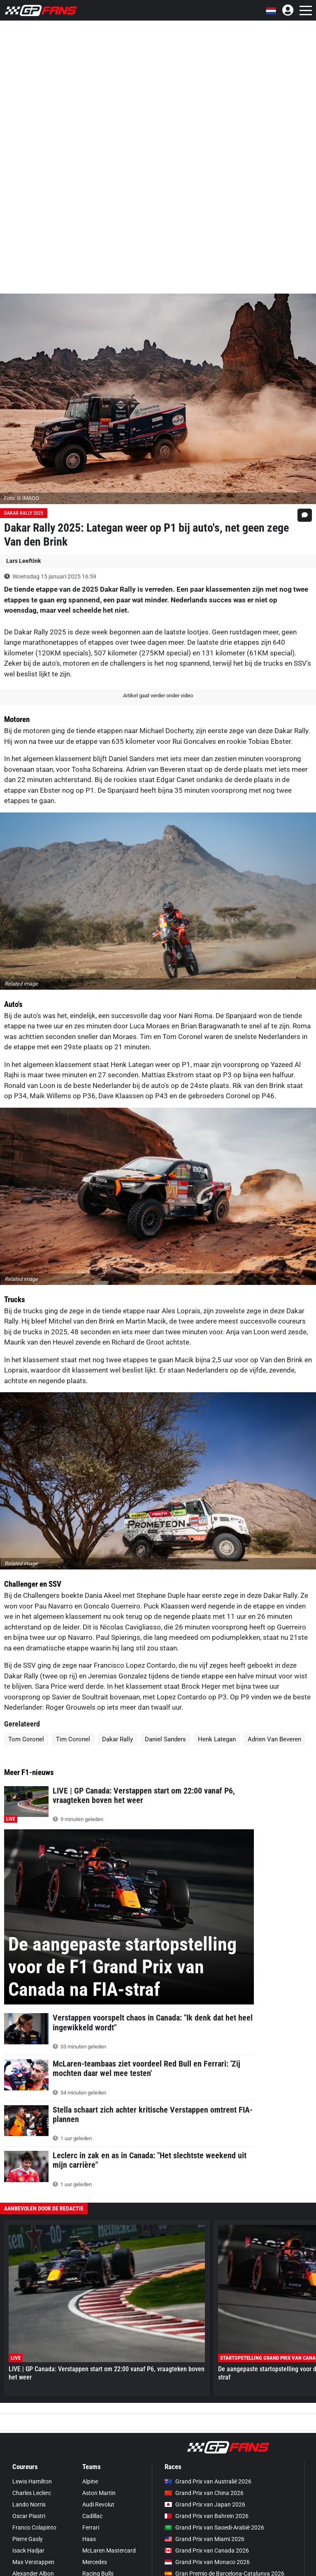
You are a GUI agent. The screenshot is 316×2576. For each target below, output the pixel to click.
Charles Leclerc (31, 2493)
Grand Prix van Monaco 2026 (207, 2562)
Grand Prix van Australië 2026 (208, 2481)
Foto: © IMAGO (21, 498)
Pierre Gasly (27, 2539)
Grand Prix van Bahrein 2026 (207, 2516)
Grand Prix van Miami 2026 (204, 2539)
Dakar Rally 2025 (23, 513)
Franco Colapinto (34, 2527)
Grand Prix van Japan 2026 (205, 2504)
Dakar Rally (117, 1739)
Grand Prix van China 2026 (204, 2493)
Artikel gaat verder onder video (158, 695)
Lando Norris (29, 2504)
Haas (89, 2539)
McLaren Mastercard (109, 2550)
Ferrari (90, 2527)
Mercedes (94, 2562)
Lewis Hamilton (32, 2481)
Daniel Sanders (165, 1739)
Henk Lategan (217, 1739)
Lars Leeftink (23, 561)
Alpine (90, 2481)
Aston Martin (99, 2493)
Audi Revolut (98, 2504)
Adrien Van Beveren (274, 1739)
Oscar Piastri (28, 2516)
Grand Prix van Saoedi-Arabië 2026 (214, 2527)
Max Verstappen (33, 2562)
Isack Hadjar (28, 2550)
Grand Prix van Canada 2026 (207, 2550)
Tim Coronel (73, 1739)
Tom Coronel (26, 1739)
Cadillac (92, 2516)
